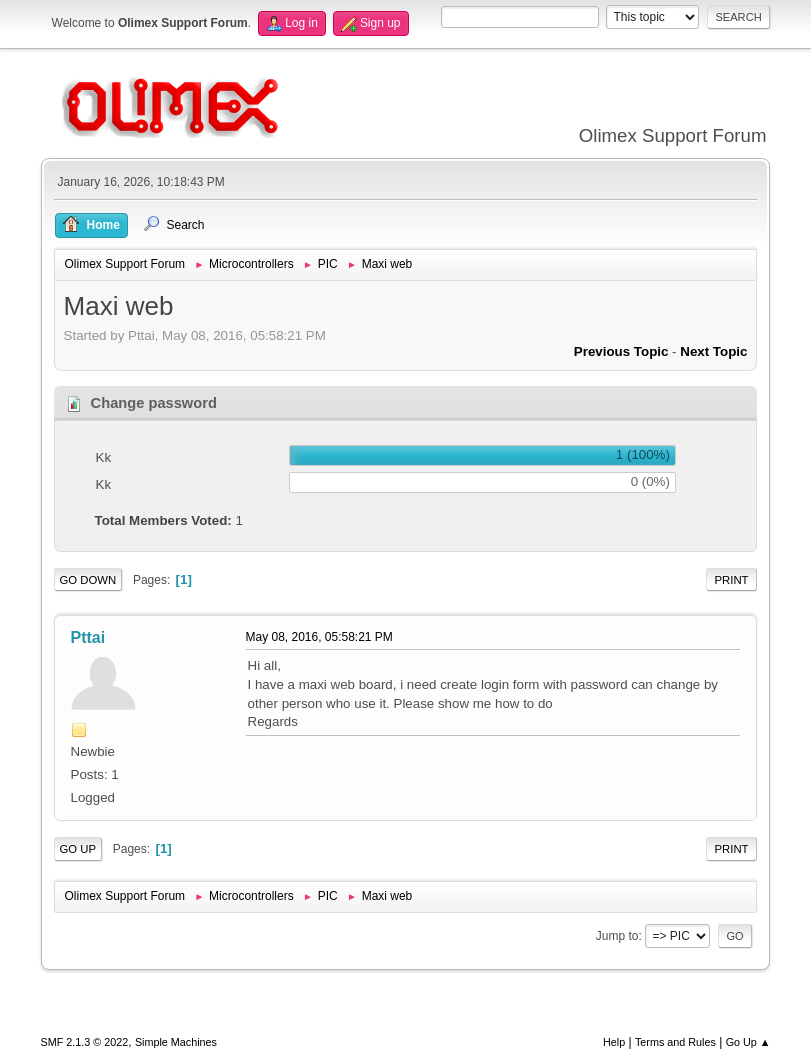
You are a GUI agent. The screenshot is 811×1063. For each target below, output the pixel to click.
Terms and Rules (675, 1042)
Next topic (713, 351)
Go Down (88, 580)
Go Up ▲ (748, 1042)
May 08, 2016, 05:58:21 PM (319, 637)
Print (732, 580)
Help (614, 1042)
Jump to (617, 936)
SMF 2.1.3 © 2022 (85, 1042)
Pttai (88, 637)
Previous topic (621, 351)
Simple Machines (176, 1042)
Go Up (78, 849)
